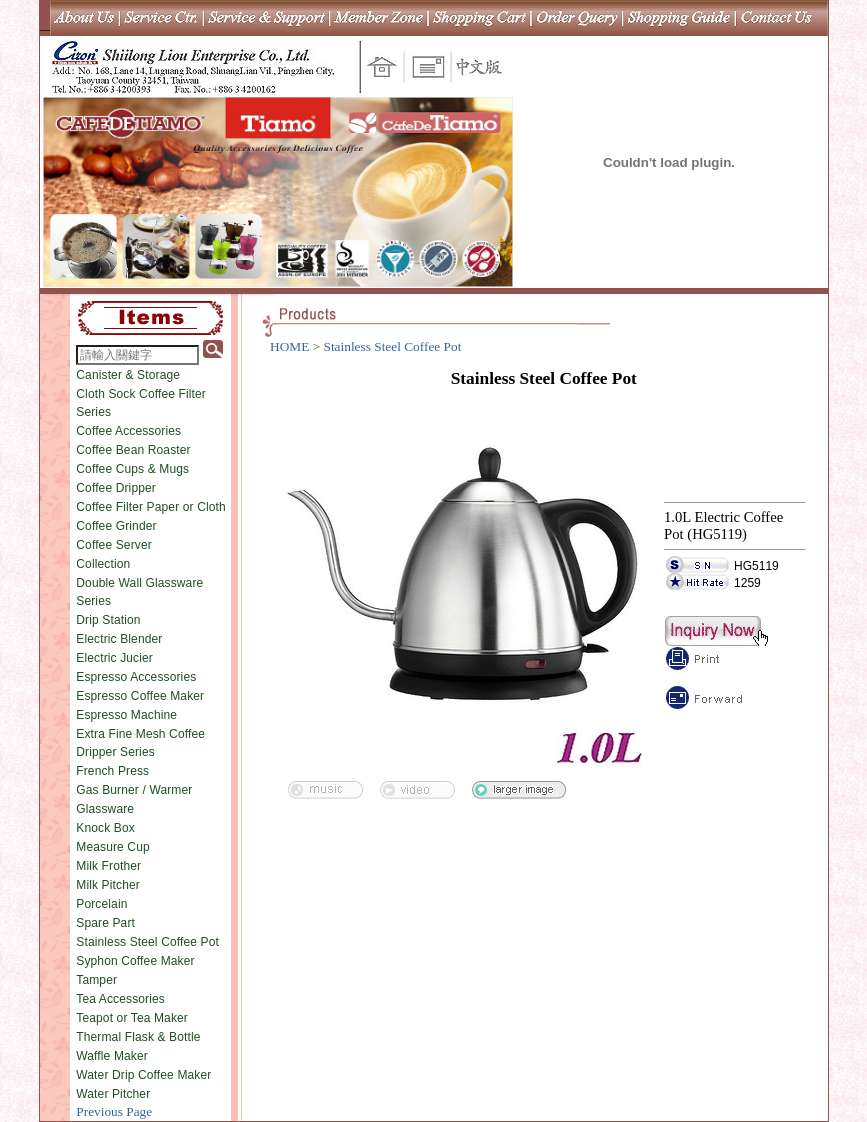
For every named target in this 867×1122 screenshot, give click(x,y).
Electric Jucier (114, 658)
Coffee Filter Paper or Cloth (151, 507)
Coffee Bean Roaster (133, 450)
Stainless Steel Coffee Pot (147, 942)
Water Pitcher (113, 1094)
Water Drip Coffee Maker (143, 1075)
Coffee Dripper (116, 488)
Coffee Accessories (128, 431)
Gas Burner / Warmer (134, 790)
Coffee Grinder (116, 526)
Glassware (105, 809)
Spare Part (105, 923)
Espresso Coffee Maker (140, 696)
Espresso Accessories (136, 677)
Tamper (96, 980)
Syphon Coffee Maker (135, 961)
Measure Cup (113, 847)
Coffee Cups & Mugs (132, 469)
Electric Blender (119, 639)
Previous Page (114, 1111)
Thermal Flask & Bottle (138, 1037)
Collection (103, 564)
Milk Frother (108, 866)
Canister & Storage (128, 375)
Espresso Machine (126, 715)
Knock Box (105, 828)
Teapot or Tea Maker (132, 1018)
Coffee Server (114, 545)
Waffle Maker (112, 1056)
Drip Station (108, 620)
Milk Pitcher (108, 885)
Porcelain (101, 904)
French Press (112, 771)
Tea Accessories (120, 999)
